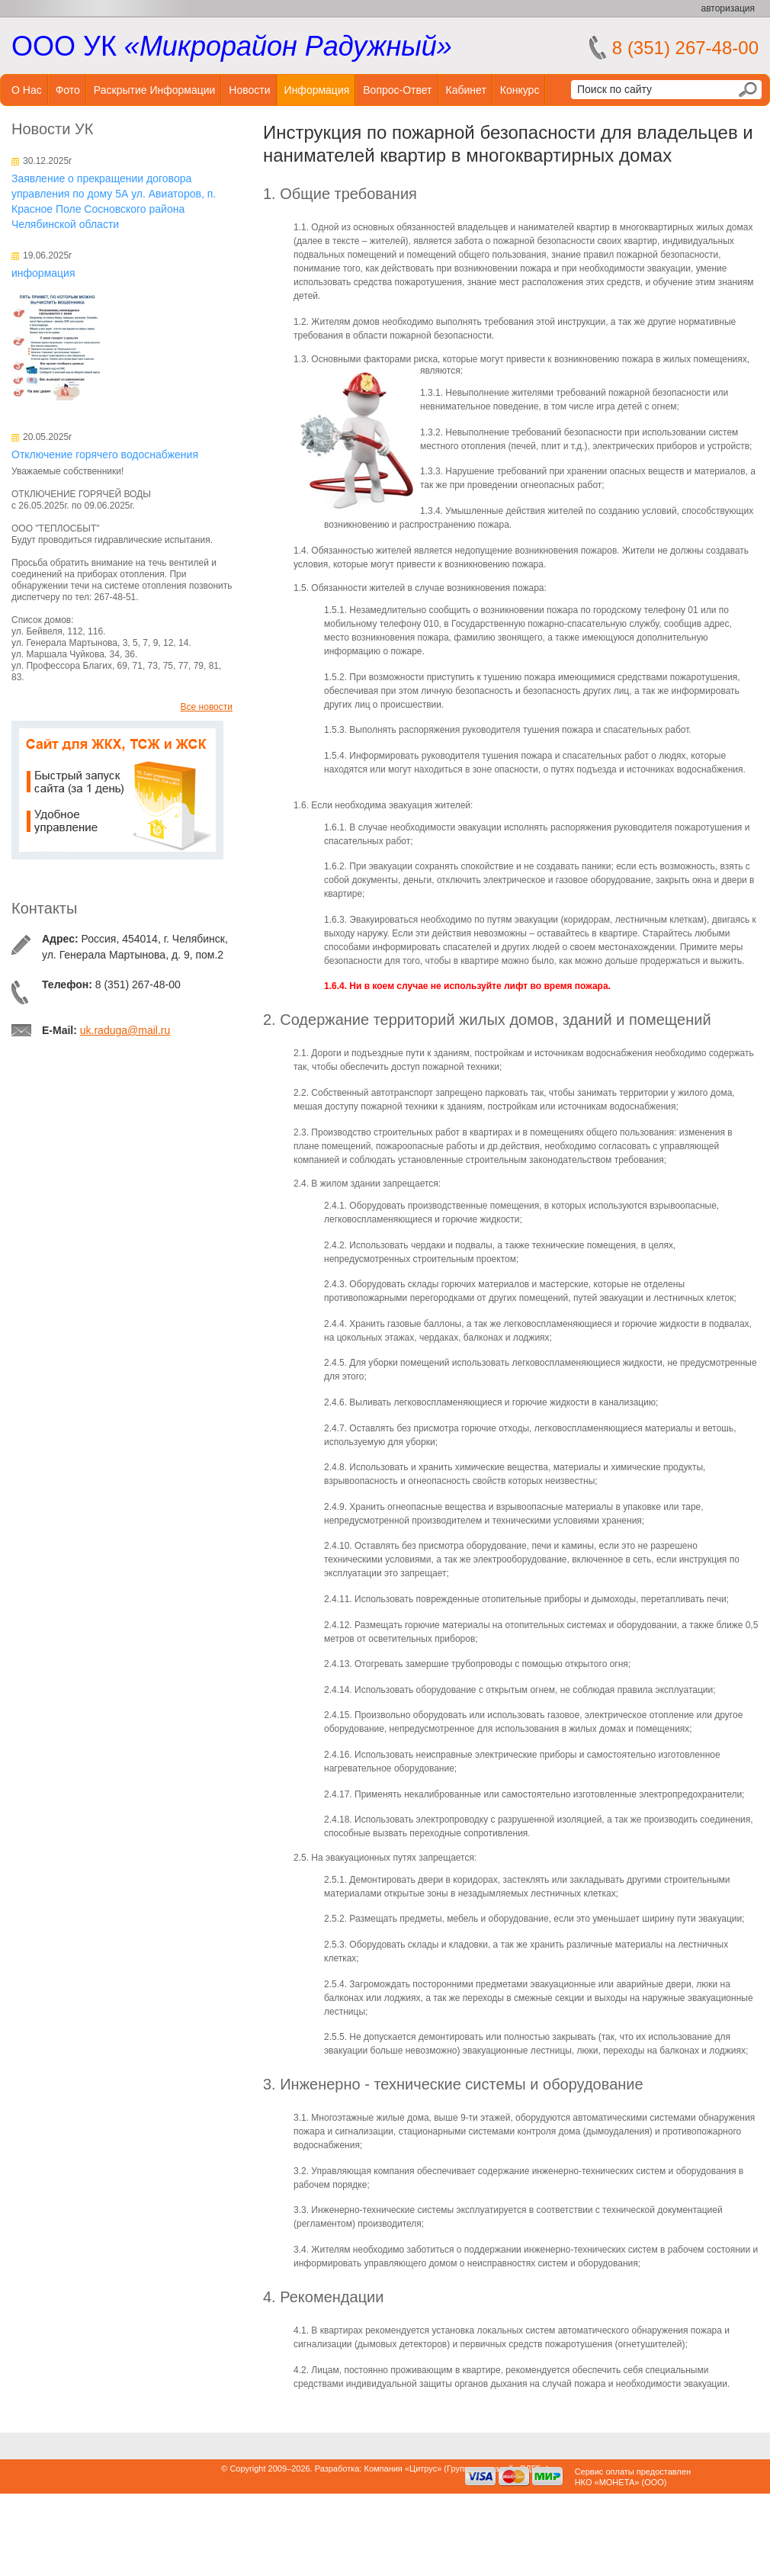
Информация (317, 90)
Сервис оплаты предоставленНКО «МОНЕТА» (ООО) (633, 2477)
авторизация (728, 8)
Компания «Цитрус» (402, 2468)
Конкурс (520, 90)
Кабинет (466, 90)
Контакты (44, 908)
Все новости (207, 707)
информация (43, 273)
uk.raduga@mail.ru (125, 1030)
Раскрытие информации (155, 90)
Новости (249, 90)
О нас (26, 90)
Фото (68, 90)
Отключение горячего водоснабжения (104, 454)
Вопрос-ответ (397, 90)
